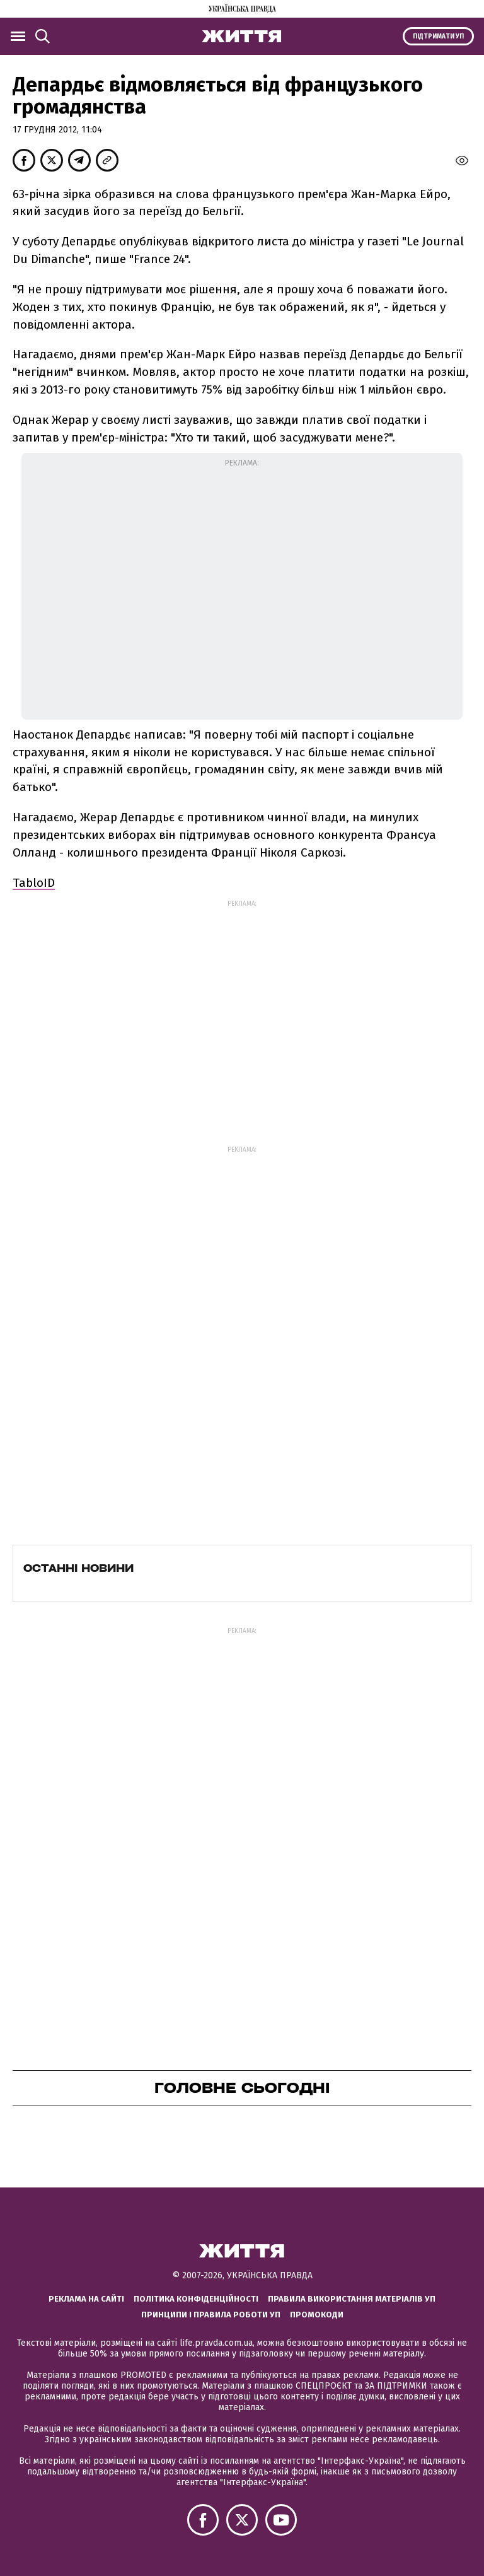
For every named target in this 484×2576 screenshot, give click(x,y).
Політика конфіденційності (196, 2299)
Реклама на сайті (86, 2299)
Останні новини (78, 1568)
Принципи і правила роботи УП (210, 2314)
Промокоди (316, 2314)
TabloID (34, 882)
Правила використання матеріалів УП (351, 2299)
